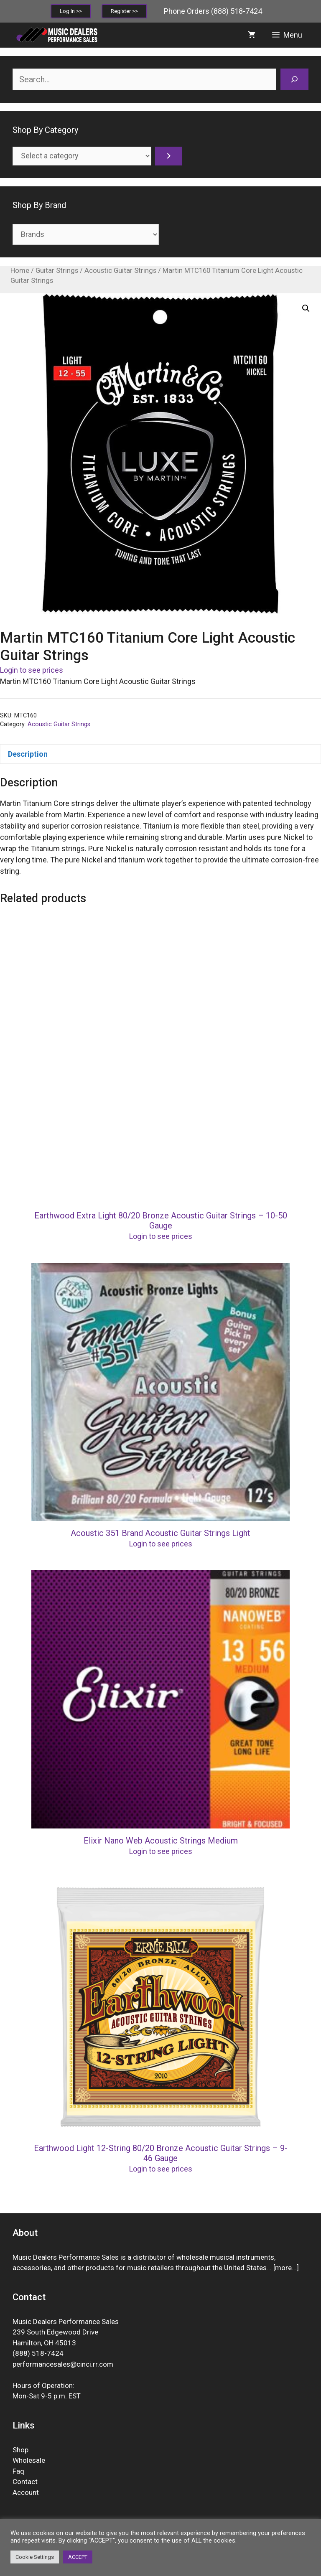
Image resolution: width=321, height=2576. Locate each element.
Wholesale (29, 2460)
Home (19, 271)
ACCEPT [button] (77, 2557)
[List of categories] (82, 156)
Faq (18, 2471)
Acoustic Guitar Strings (120, 271)
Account (26, 2492)
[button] (305, 308)
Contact (25, 2481)
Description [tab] (28, 754)
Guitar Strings (57, 271)
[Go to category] (168, 156)
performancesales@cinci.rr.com (63, 2364)
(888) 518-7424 (236, 11)
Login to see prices (31, 670)
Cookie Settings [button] (34, 2557)
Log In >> (71, 11)
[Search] (294, 79)
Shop (20, 2450)
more (283, 2267)
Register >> (124, 11)
